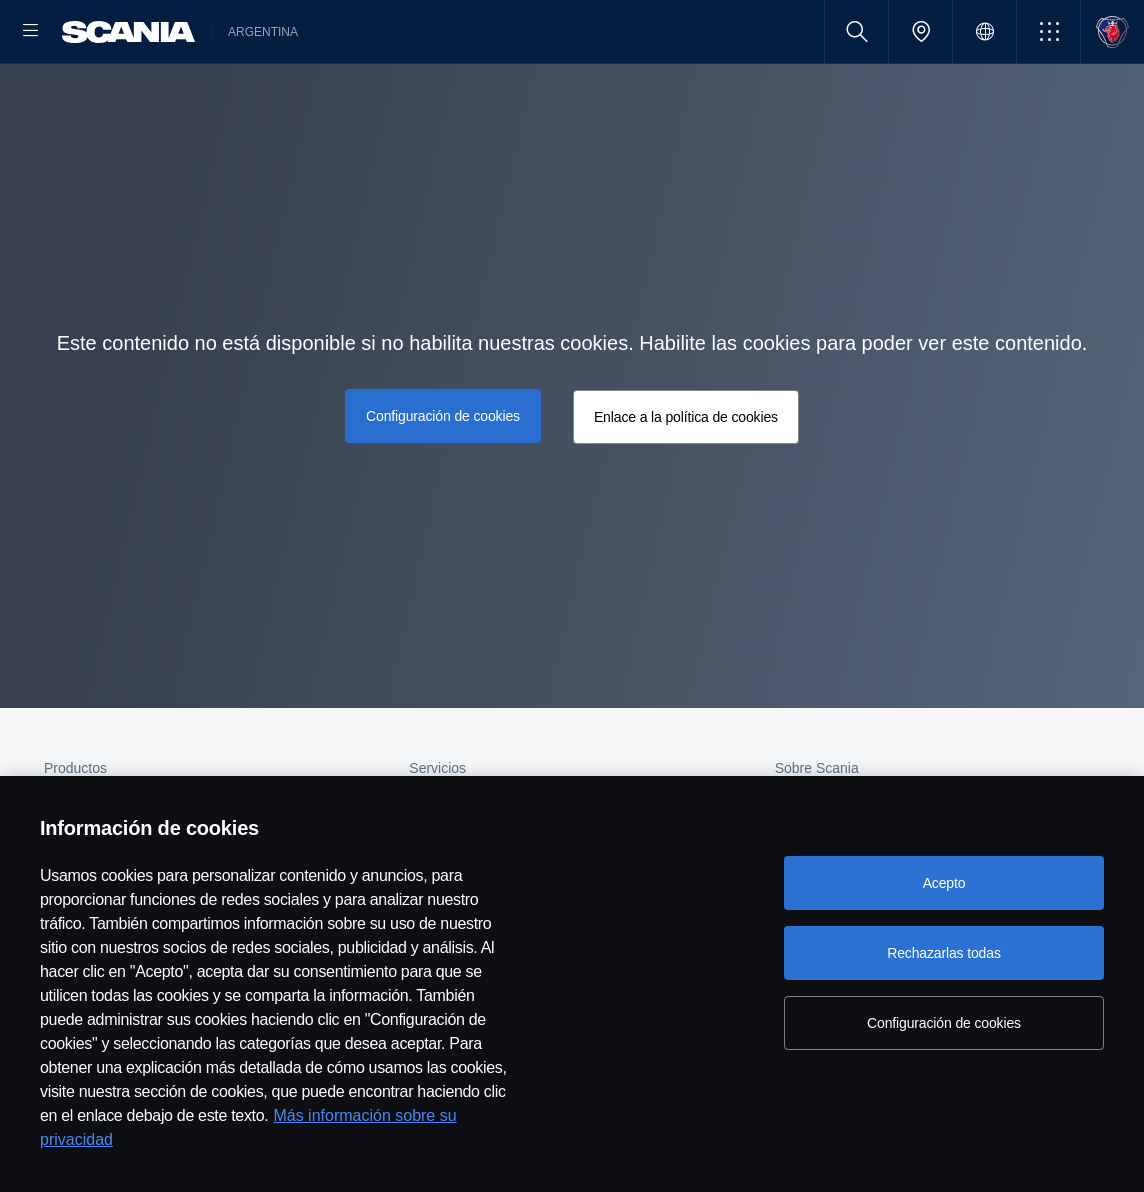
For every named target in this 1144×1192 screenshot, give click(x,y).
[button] (1048, 31)
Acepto (944, 883)
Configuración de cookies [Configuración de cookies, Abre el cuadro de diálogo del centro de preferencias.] (944, 1023)
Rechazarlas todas (944, 953)
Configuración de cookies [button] (445, 478)
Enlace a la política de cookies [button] (684, 481)
